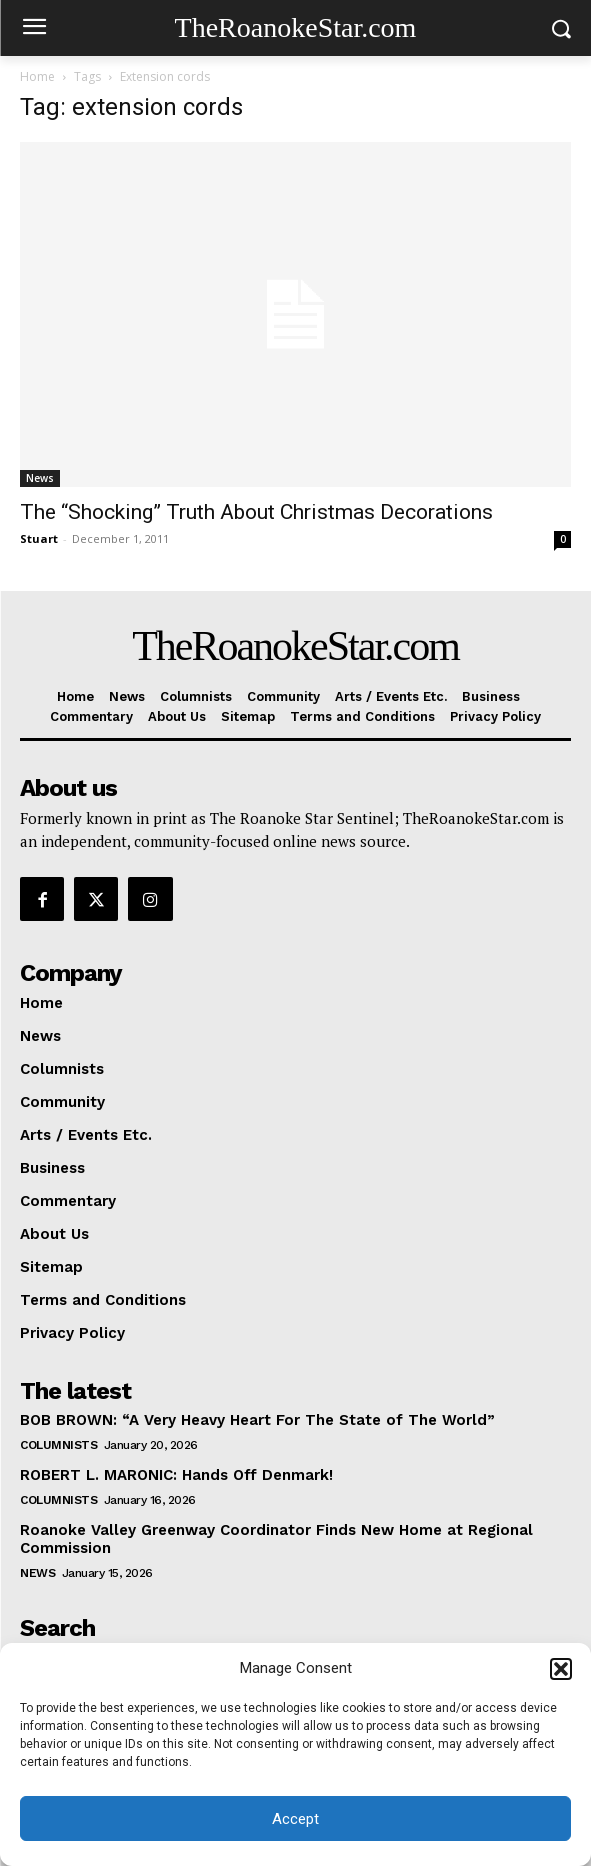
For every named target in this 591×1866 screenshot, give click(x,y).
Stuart (39, 538)
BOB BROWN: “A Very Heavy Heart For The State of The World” (257, 1420)
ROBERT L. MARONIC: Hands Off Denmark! (176, 1475)
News (40, 478)
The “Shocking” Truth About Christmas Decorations (256, 512)
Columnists (58, 1445)
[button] (561, 1669)
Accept (295, 1819)
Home (37, 76)
